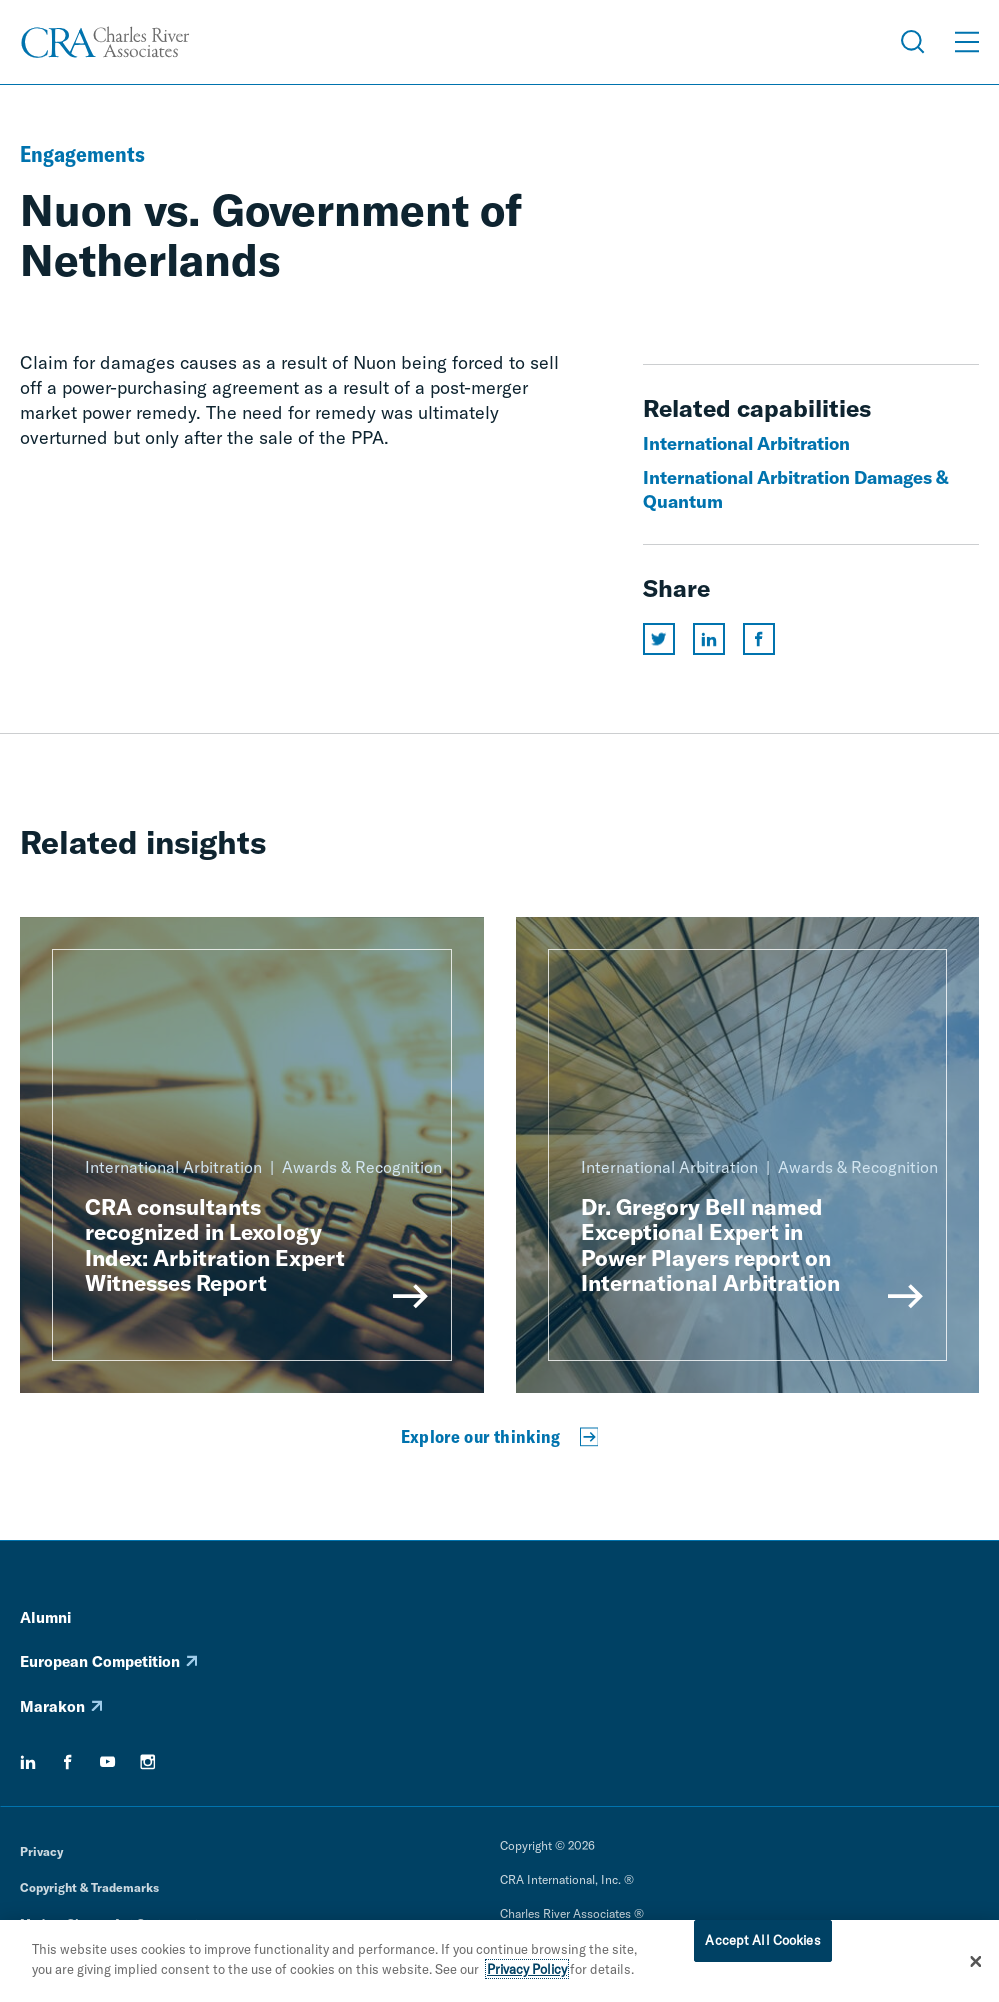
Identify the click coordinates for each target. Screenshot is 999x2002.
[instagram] (148, 1762)
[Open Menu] (967, 42)
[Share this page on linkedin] (709, 639)
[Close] (976, 1965)
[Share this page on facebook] (759, 639)
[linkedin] (28, 1762)
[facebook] (68, 1762)
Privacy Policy (527, 1972)
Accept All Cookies (762, 1944)
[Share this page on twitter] (659, 639)
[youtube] (108, 1762)
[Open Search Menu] (913, 42)
